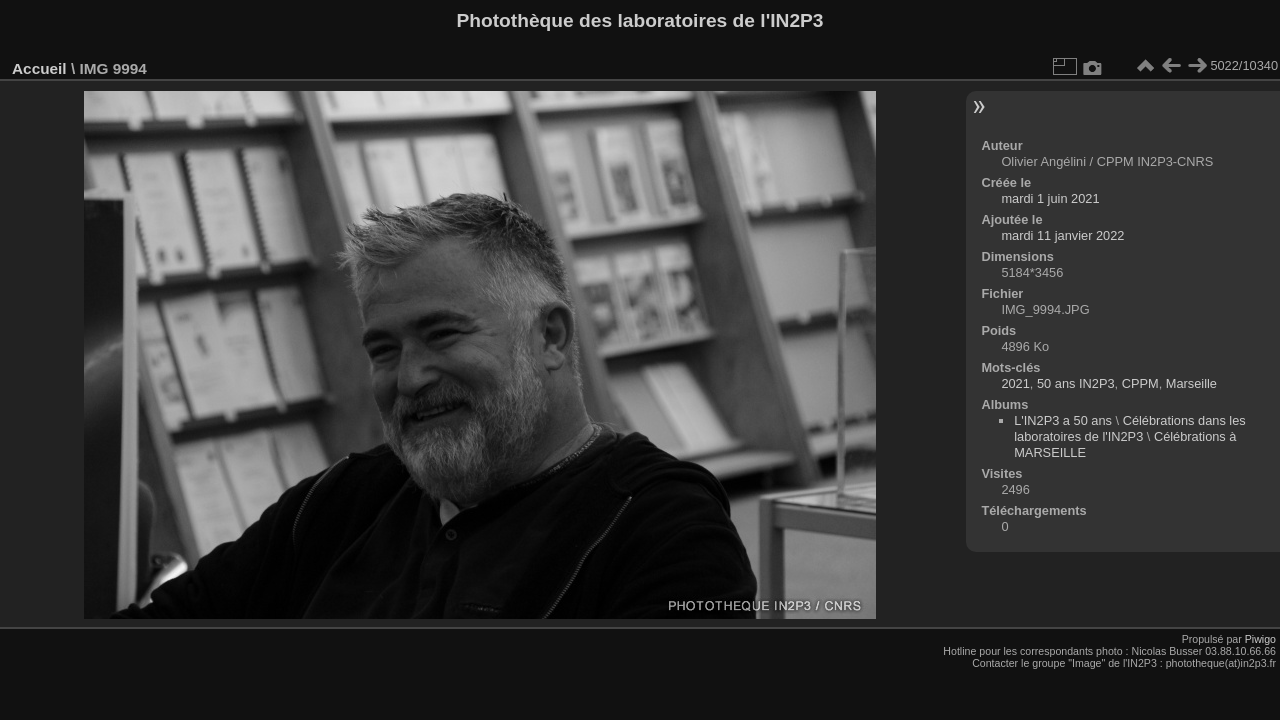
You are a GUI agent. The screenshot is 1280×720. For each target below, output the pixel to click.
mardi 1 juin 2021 (1050, 198)
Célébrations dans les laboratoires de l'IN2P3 (1130, 428)
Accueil (39, 68)
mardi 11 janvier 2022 (1062, 235)
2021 (1015, 383)
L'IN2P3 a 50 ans (1063, 420)
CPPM (1140, 383)
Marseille (1191, 383)
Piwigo (1260, 639)
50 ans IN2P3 (1076, 383)
